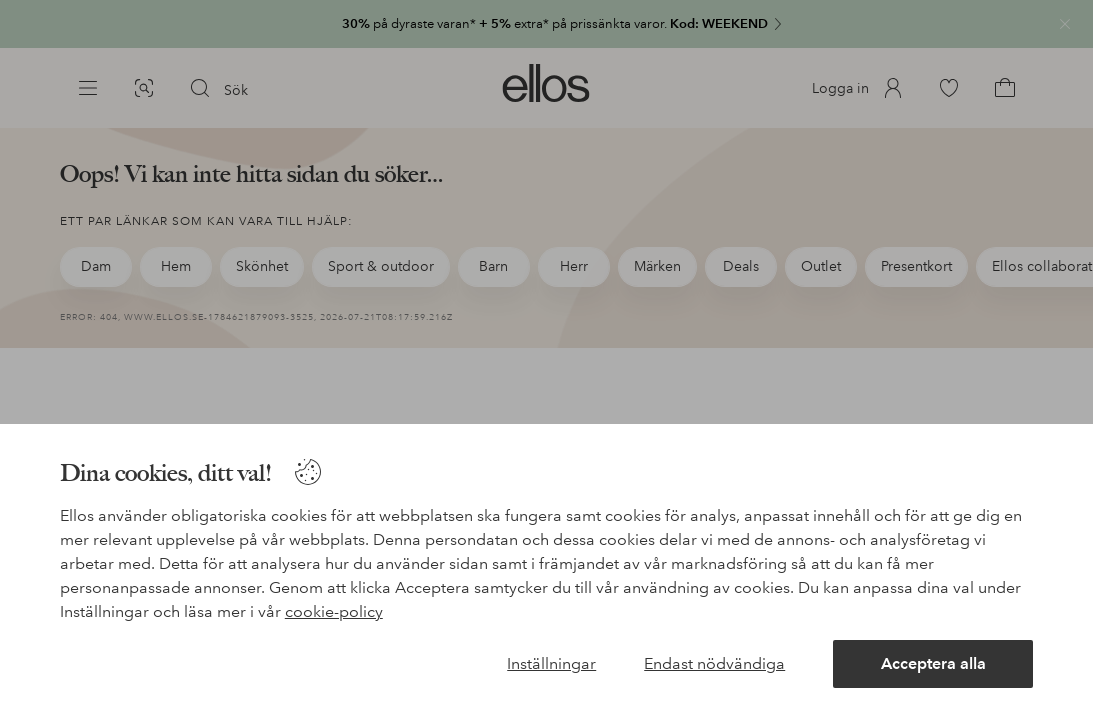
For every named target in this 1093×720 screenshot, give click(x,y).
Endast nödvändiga (714, 663)
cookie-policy (334, 611)
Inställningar (551, 663)
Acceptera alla (933, 663)
